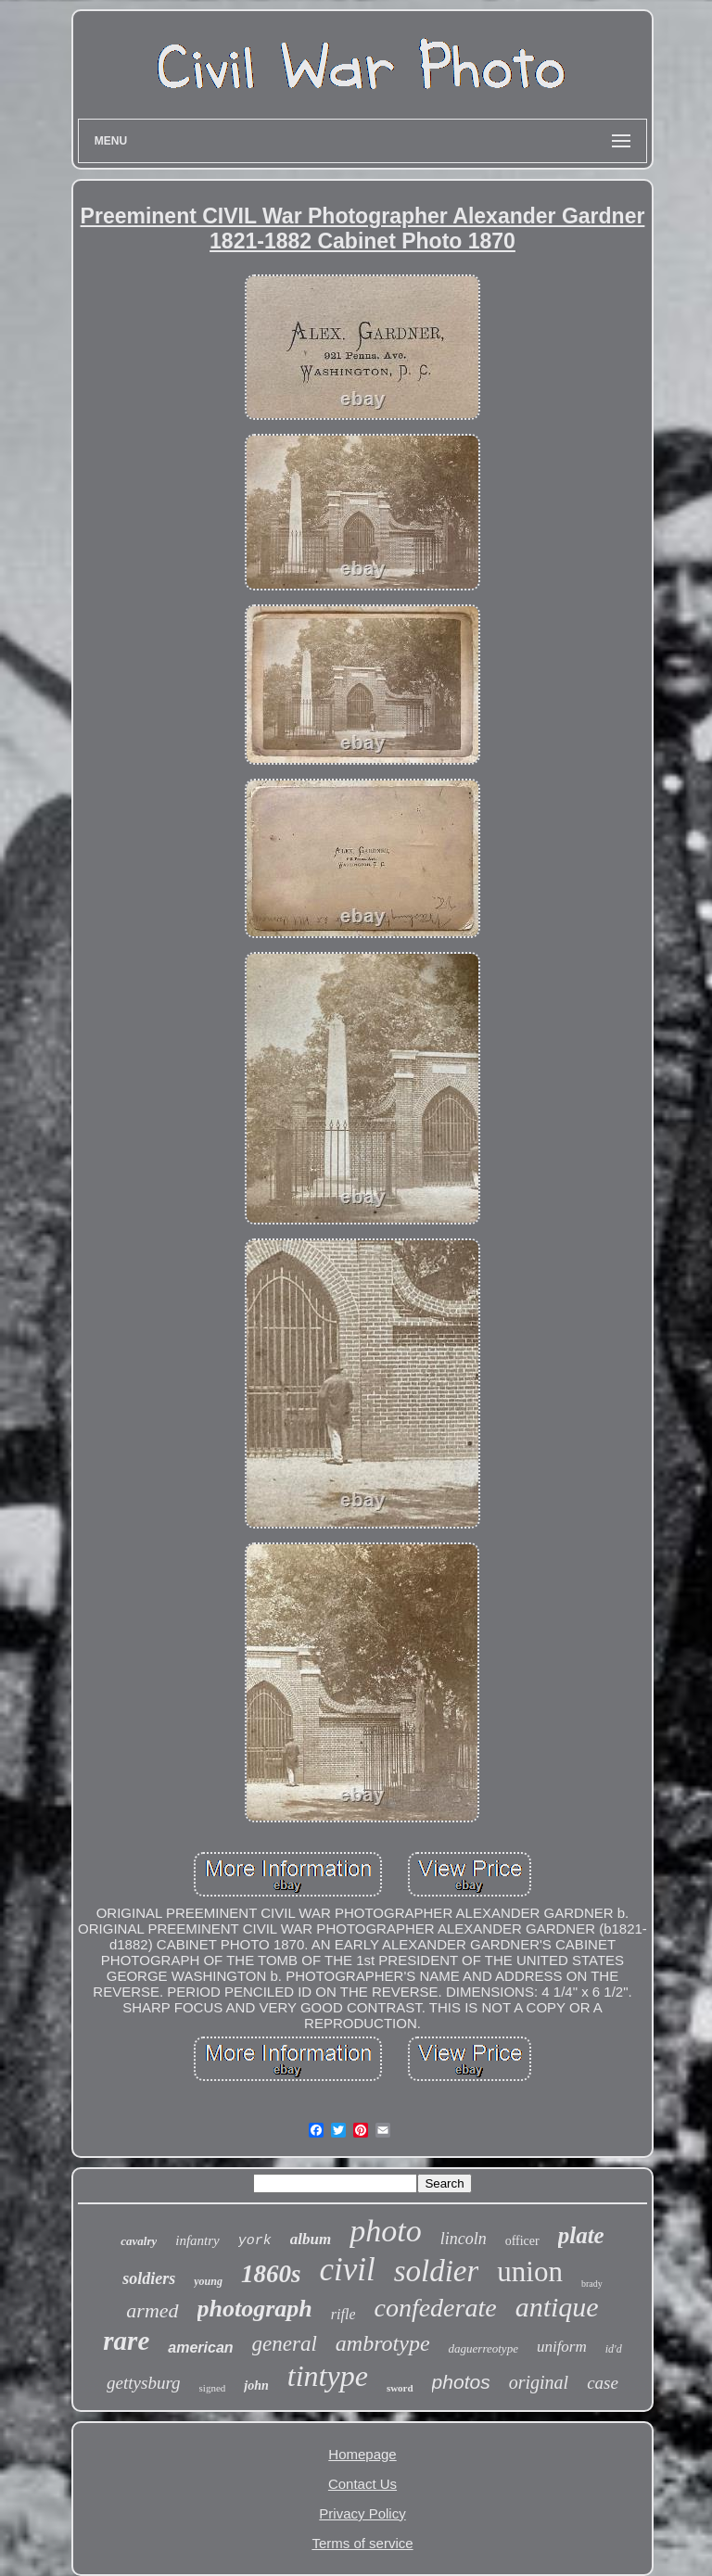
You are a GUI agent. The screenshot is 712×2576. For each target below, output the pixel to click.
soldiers (148, 2278)
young (208, 2281)
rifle (343, 2314)
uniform (562, 2346)
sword (400, 2387)
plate (581, 2235)
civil (347, 2270)
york (255, 2241)
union (530, 2271)
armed (152, 2310)
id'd (613, 2348)
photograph (254, 2308)
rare (126, 2340)
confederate (435, 2307)
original (538, 2382)
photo (385, 2231)
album (310, 2239)
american (200, 2347)
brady (592, 2283)
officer (522, 2241)
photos (461, 2381)
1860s (271, 2274)
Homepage (362, 2454)
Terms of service (362, 2543)
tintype (327, 2375)
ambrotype (383, 2343)
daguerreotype (483, 2348)
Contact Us (362, 2484)
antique (557, 2306)
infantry (197, 2240)
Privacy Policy (362, 2513)
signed (212, 2387)
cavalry (139, 2241)
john (256, 2385)
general (284, 2343)
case (602, 2382)
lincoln (463, 2238)
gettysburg (144, 2382)
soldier (436, 2271)
